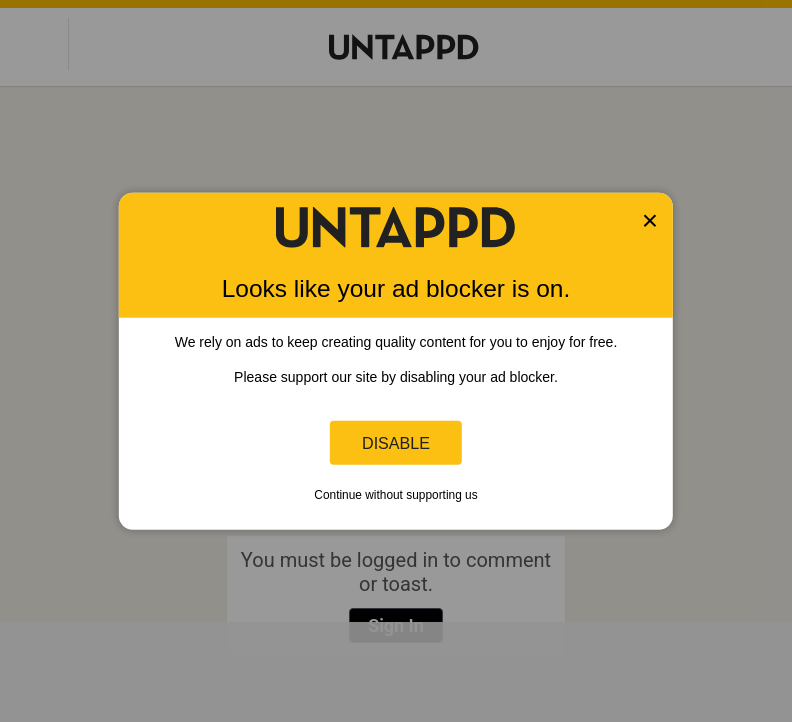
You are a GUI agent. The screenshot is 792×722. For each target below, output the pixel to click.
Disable (396, 442)
